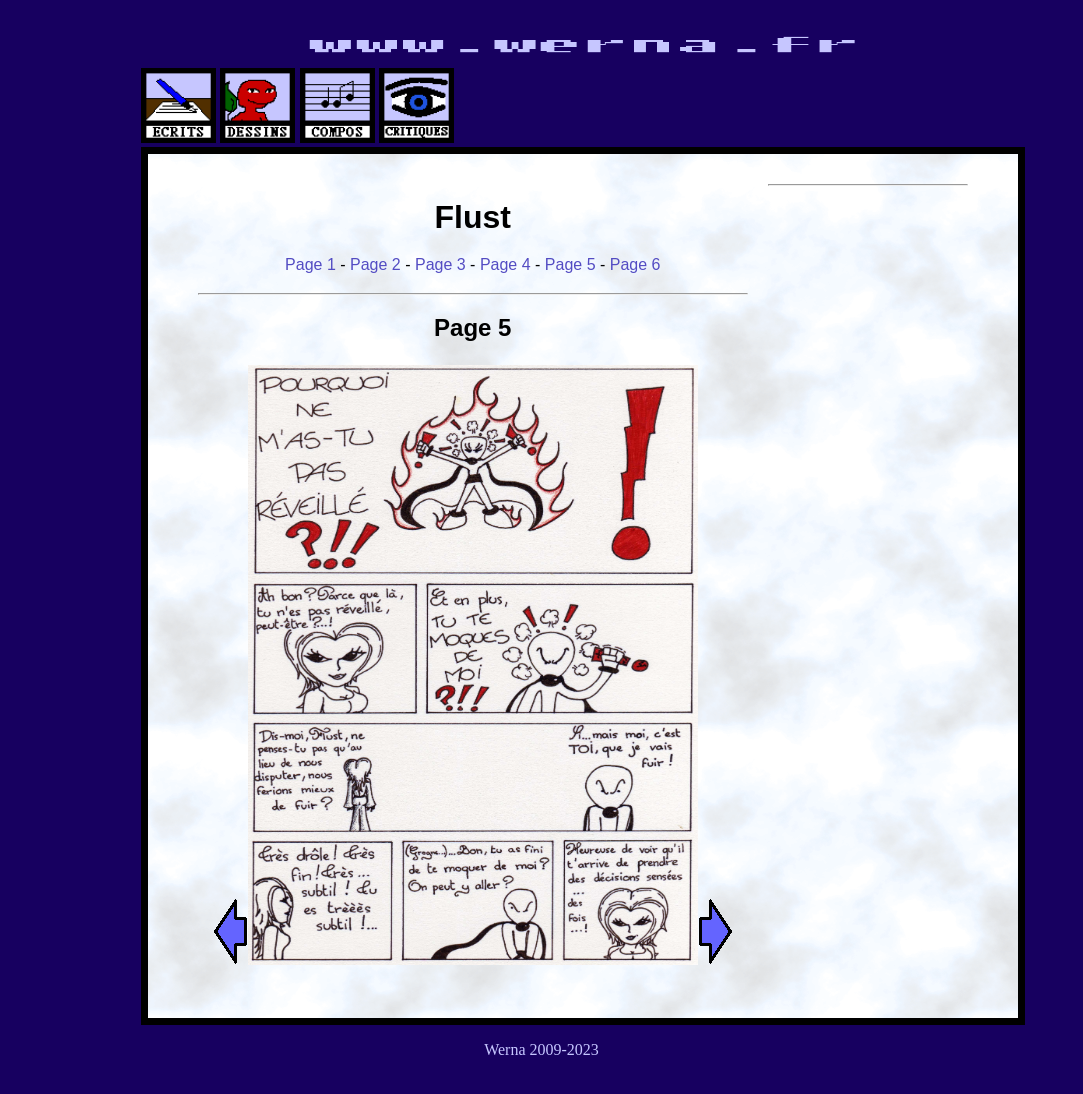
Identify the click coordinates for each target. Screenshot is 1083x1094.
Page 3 (440, 264)
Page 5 (570, 264)
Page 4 (505, 264)
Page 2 (375, 264)
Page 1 (310, 264)
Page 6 (635, 264)
